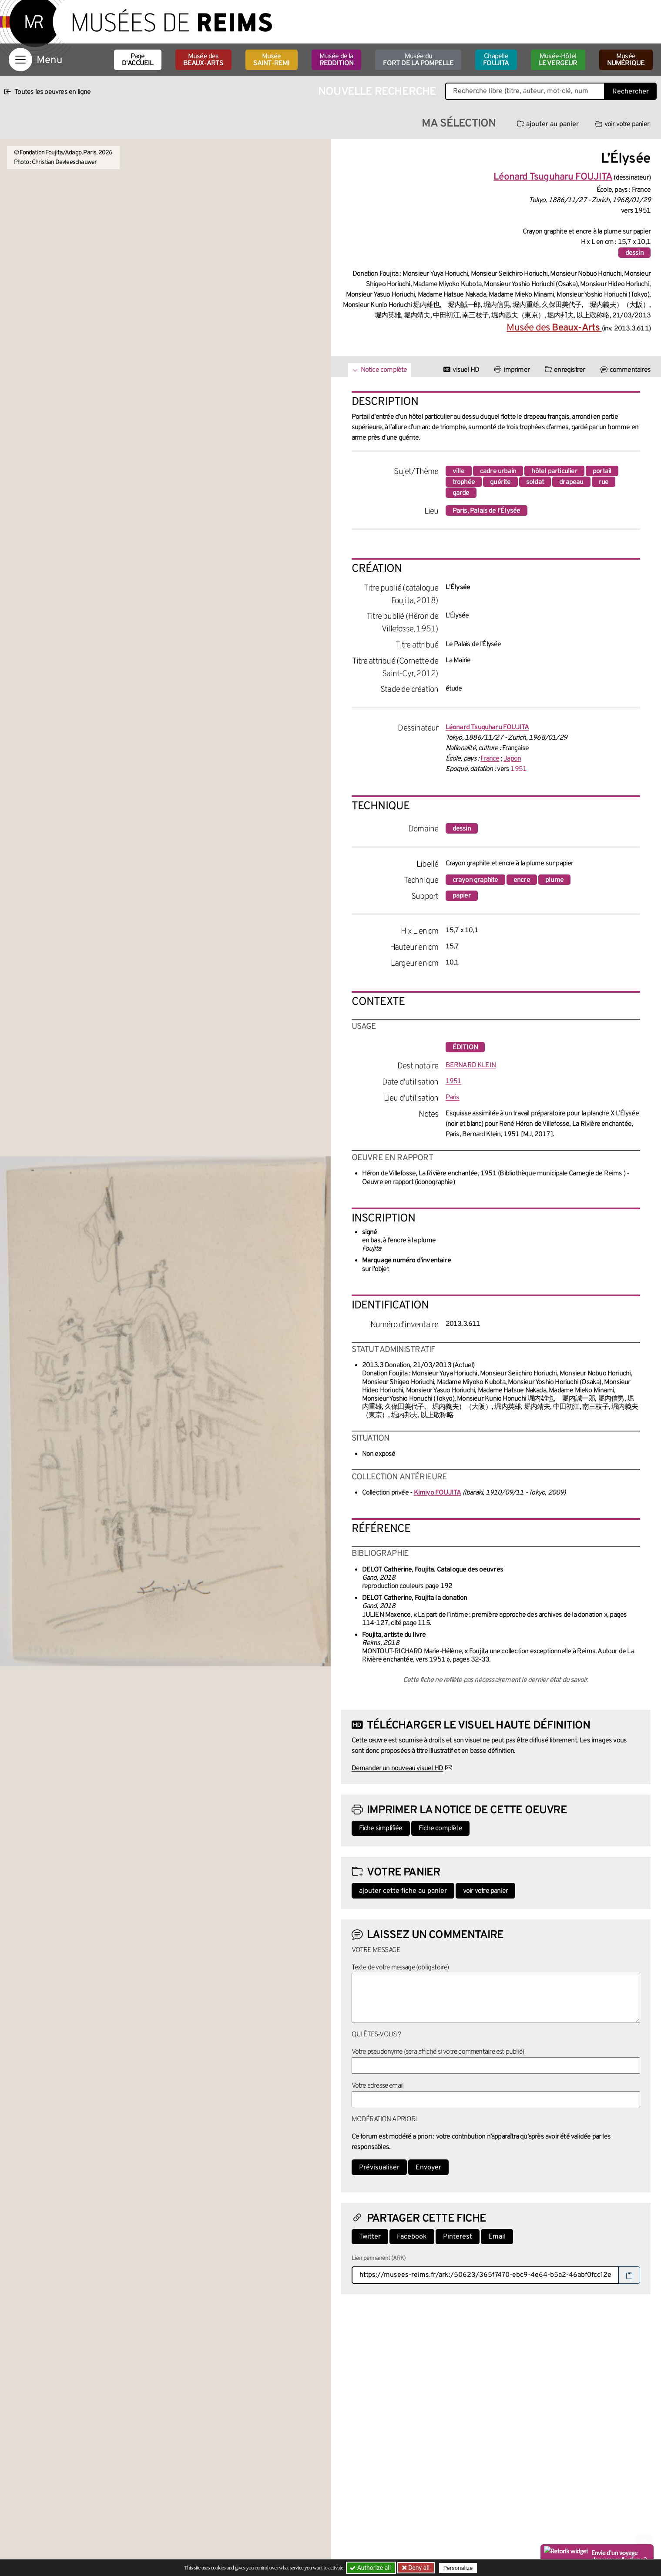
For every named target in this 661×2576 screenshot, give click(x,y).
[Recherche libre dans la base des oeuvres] (525, 91)
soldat (535, 482)
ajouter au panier (548, 124)
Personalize (458, 2568)
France (489, 758)
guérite (500, 482)
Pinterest (457, 2236)
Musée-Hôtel (558, 60)
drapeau (571, 482)
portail (602, 471)
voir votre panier (622, 124)
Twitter (370, 2236)
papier (462, 895)
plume (554, 880)
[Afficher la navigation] (20, 59)
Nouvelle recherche (377, 92)
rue (604, 482)
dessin (634, 253)
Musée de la (336, 60)
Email (497, 2236)
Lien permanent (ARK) (379, 2258)
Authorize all (371, 2567)
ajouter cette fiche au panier (403, 1891)
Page (138, 60)
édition (465, 1047)
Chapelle (496, 60)
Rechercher (630, 91)
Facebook (412, 2236)
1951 (518, 769)
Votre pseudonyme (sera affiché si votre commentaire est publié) (438, 2052)
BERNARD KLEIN (471, 1065)
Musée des (203, 60)
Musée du (418, 60)
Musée (271, 60)
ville (459, 471)
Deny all (418, 2567)
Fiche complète (440, 1828)
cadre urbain (498, 471)
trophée (464, 482)
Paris (453, 1097)
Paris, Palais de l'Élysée (486, 511)
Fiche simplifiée (381, 1828)
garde (461, 493)
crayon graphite (475, 880)
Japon (512, 758)
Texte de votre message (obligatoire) (400, 1967)
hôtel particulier (554, 471)
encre (521, 880)
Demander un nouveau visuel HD (397, 1768)
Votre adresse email (378, 2086)
